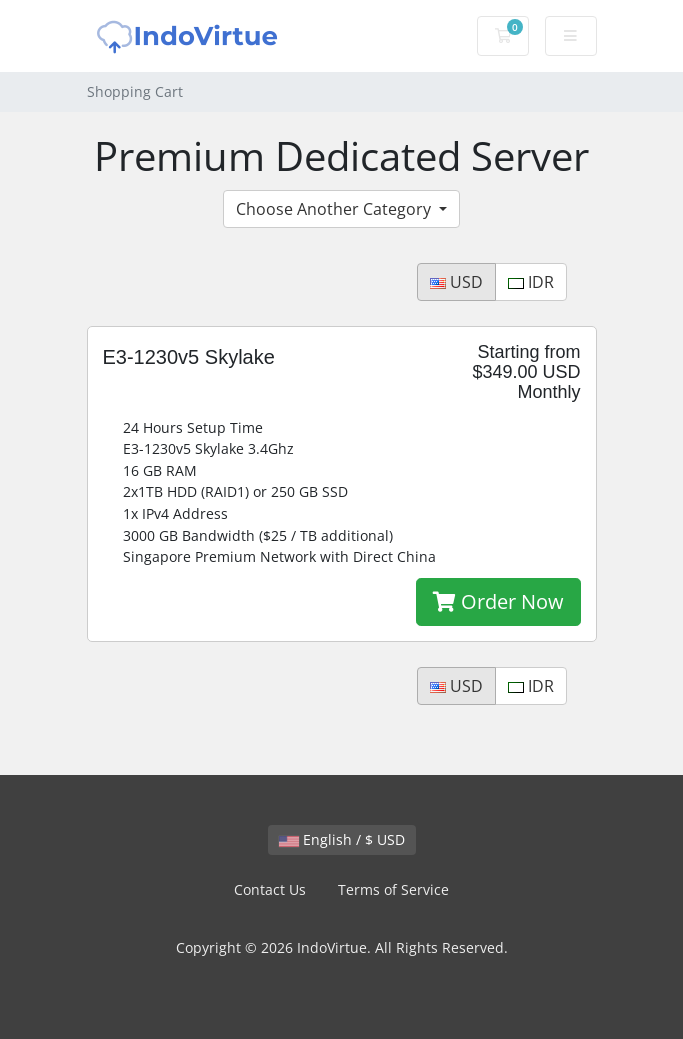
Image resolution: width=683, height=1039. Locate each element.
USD (456, 282)
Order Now (498, 601)
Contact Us (270, 889)
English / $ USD (342, 839)
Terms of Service (393, 889)
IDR (531, 282)
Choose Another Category (335, 209)
